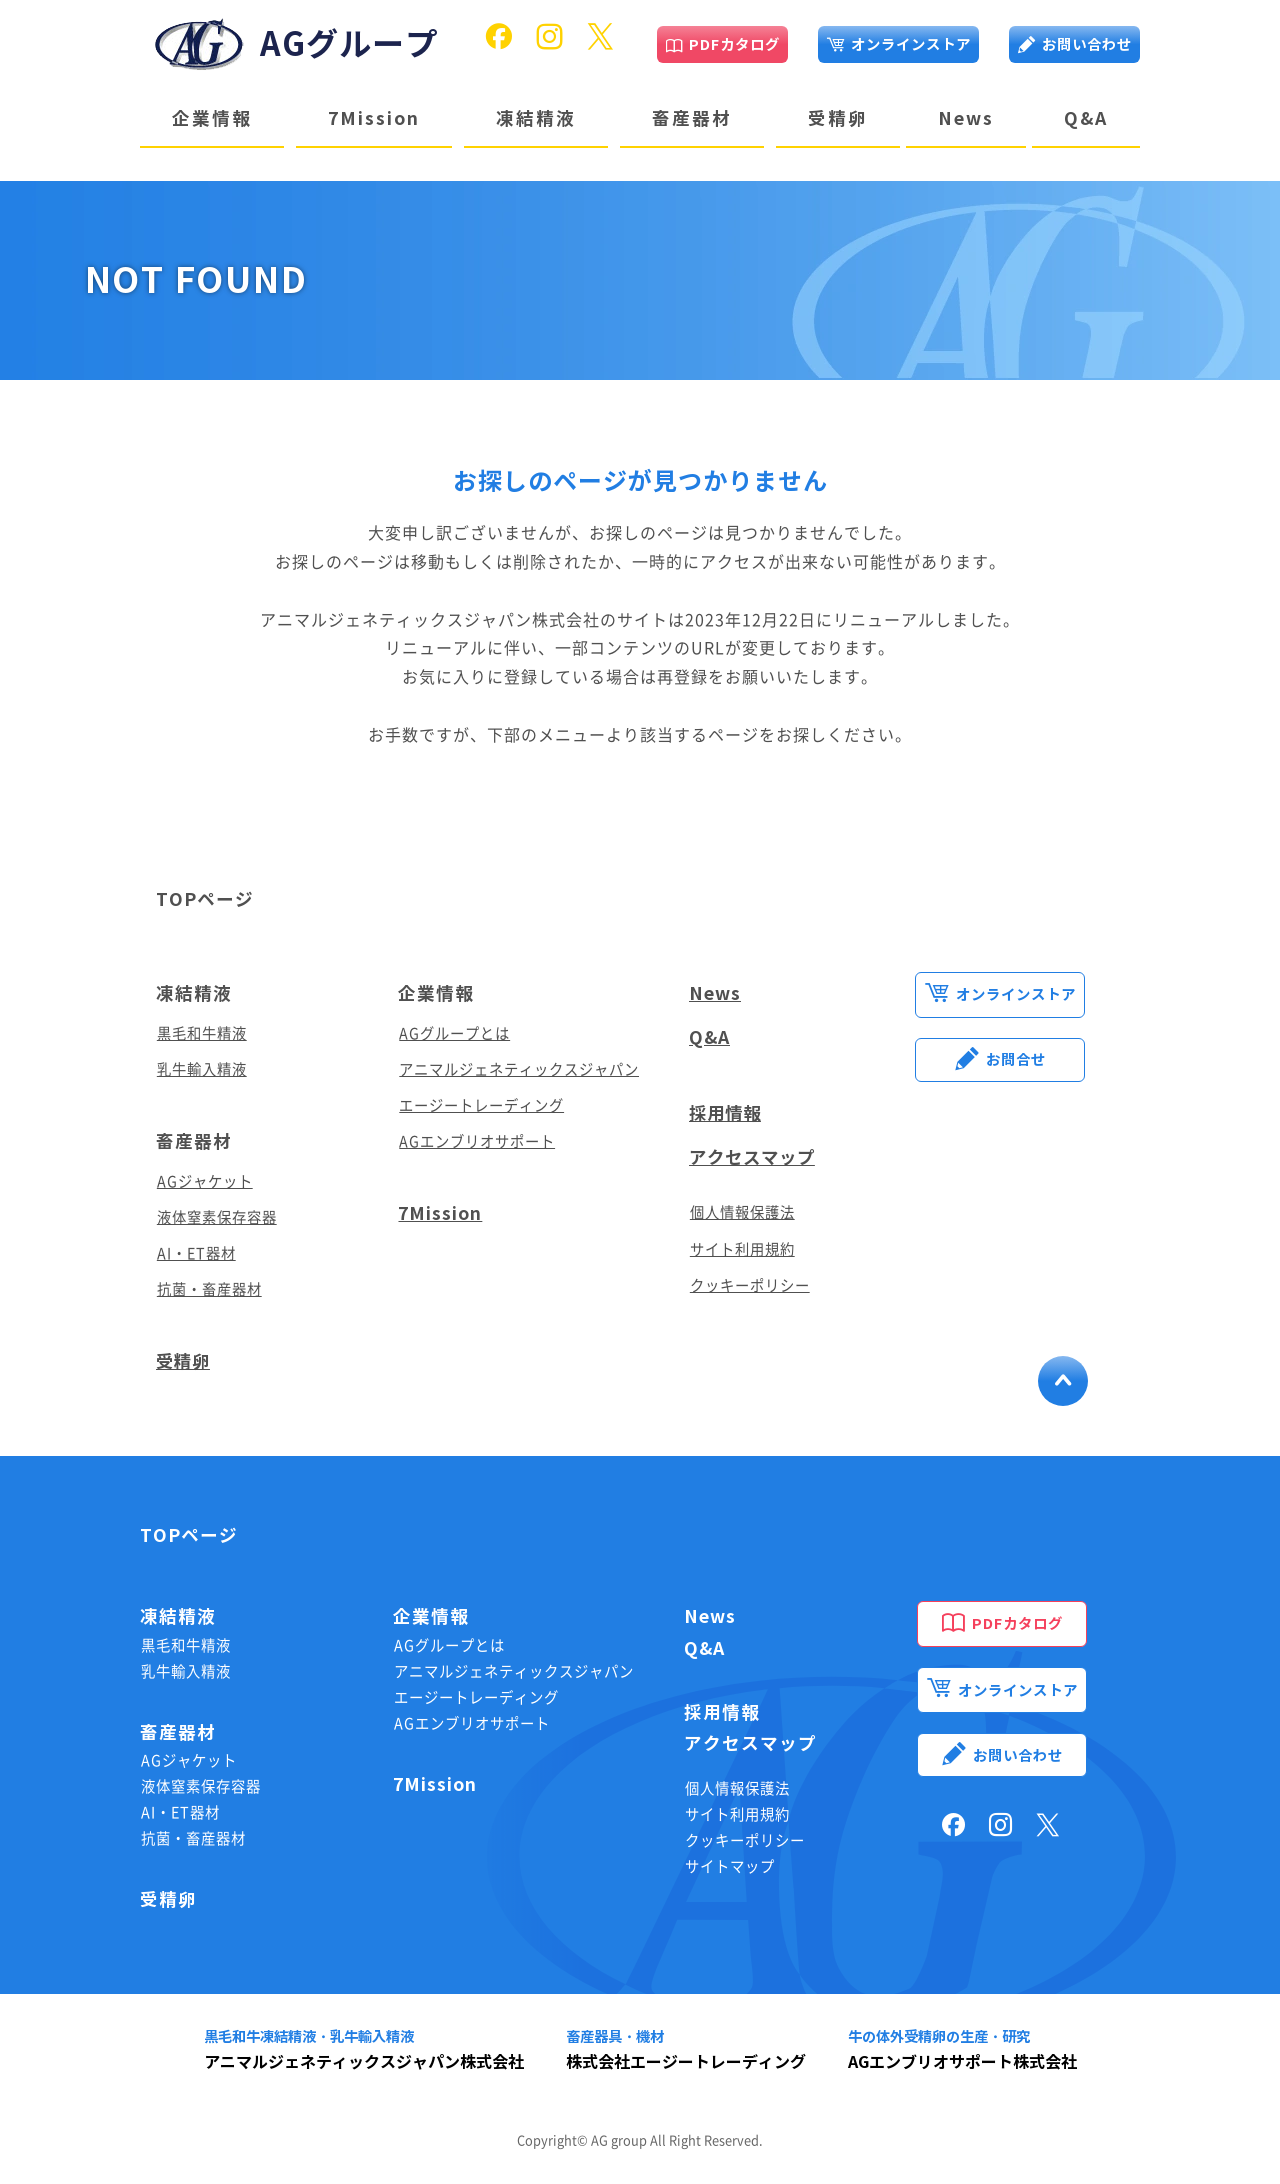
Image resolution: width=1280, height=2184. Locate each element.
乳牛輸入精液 (202, 1069)
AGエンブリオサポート (477, 1141)
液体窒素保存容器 (217, 1217)
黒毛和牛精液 (202, 1033)
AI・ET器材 (196, 1253)
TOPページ (205, 899)
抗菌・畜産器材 (209, 1289)
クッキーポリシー (750, 1285)
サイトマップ (730, 1866)
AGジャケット (205, 1181)
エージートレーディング (481, 1105)
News (966, 118)
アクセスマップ (755, 1157)
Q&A (1086, 118)
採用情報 (727, 1113)
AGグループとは (454, 1033)
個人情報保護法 (742, 1212)
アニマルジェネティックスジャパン (519, 1069)
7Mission (374, 118)
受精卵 (838, 118)
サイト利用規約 (742, 1249)
